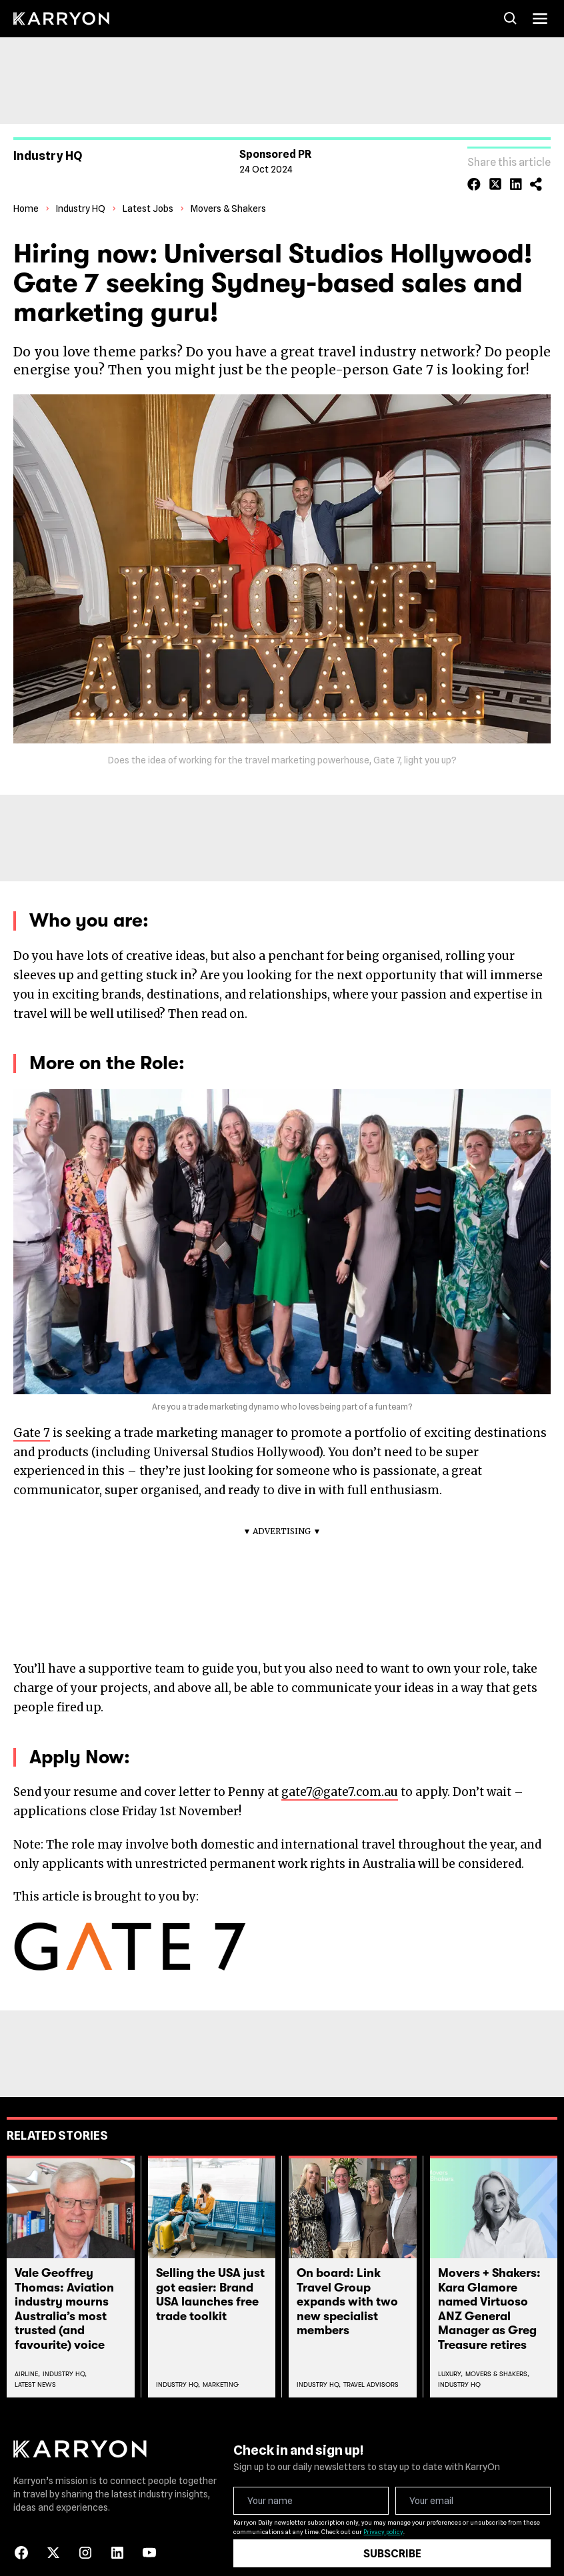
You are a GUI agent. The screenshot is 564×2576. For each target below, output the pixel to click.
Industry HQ (80, 193)
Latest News (35, 2368)
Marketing (221, 2368)
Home (26, 193)
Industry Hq (459, 2368)
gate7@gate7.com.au (339, 1776)
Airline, (27, 2357)
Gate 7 (31, 1417)
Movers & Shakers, (497, 2357)
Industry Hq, (65, 2357)
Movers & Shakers (228, 193)
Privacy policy (383, 2516)
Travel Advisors (371, 2368)
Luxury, (450, 2357)
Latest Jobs (148, 193)
